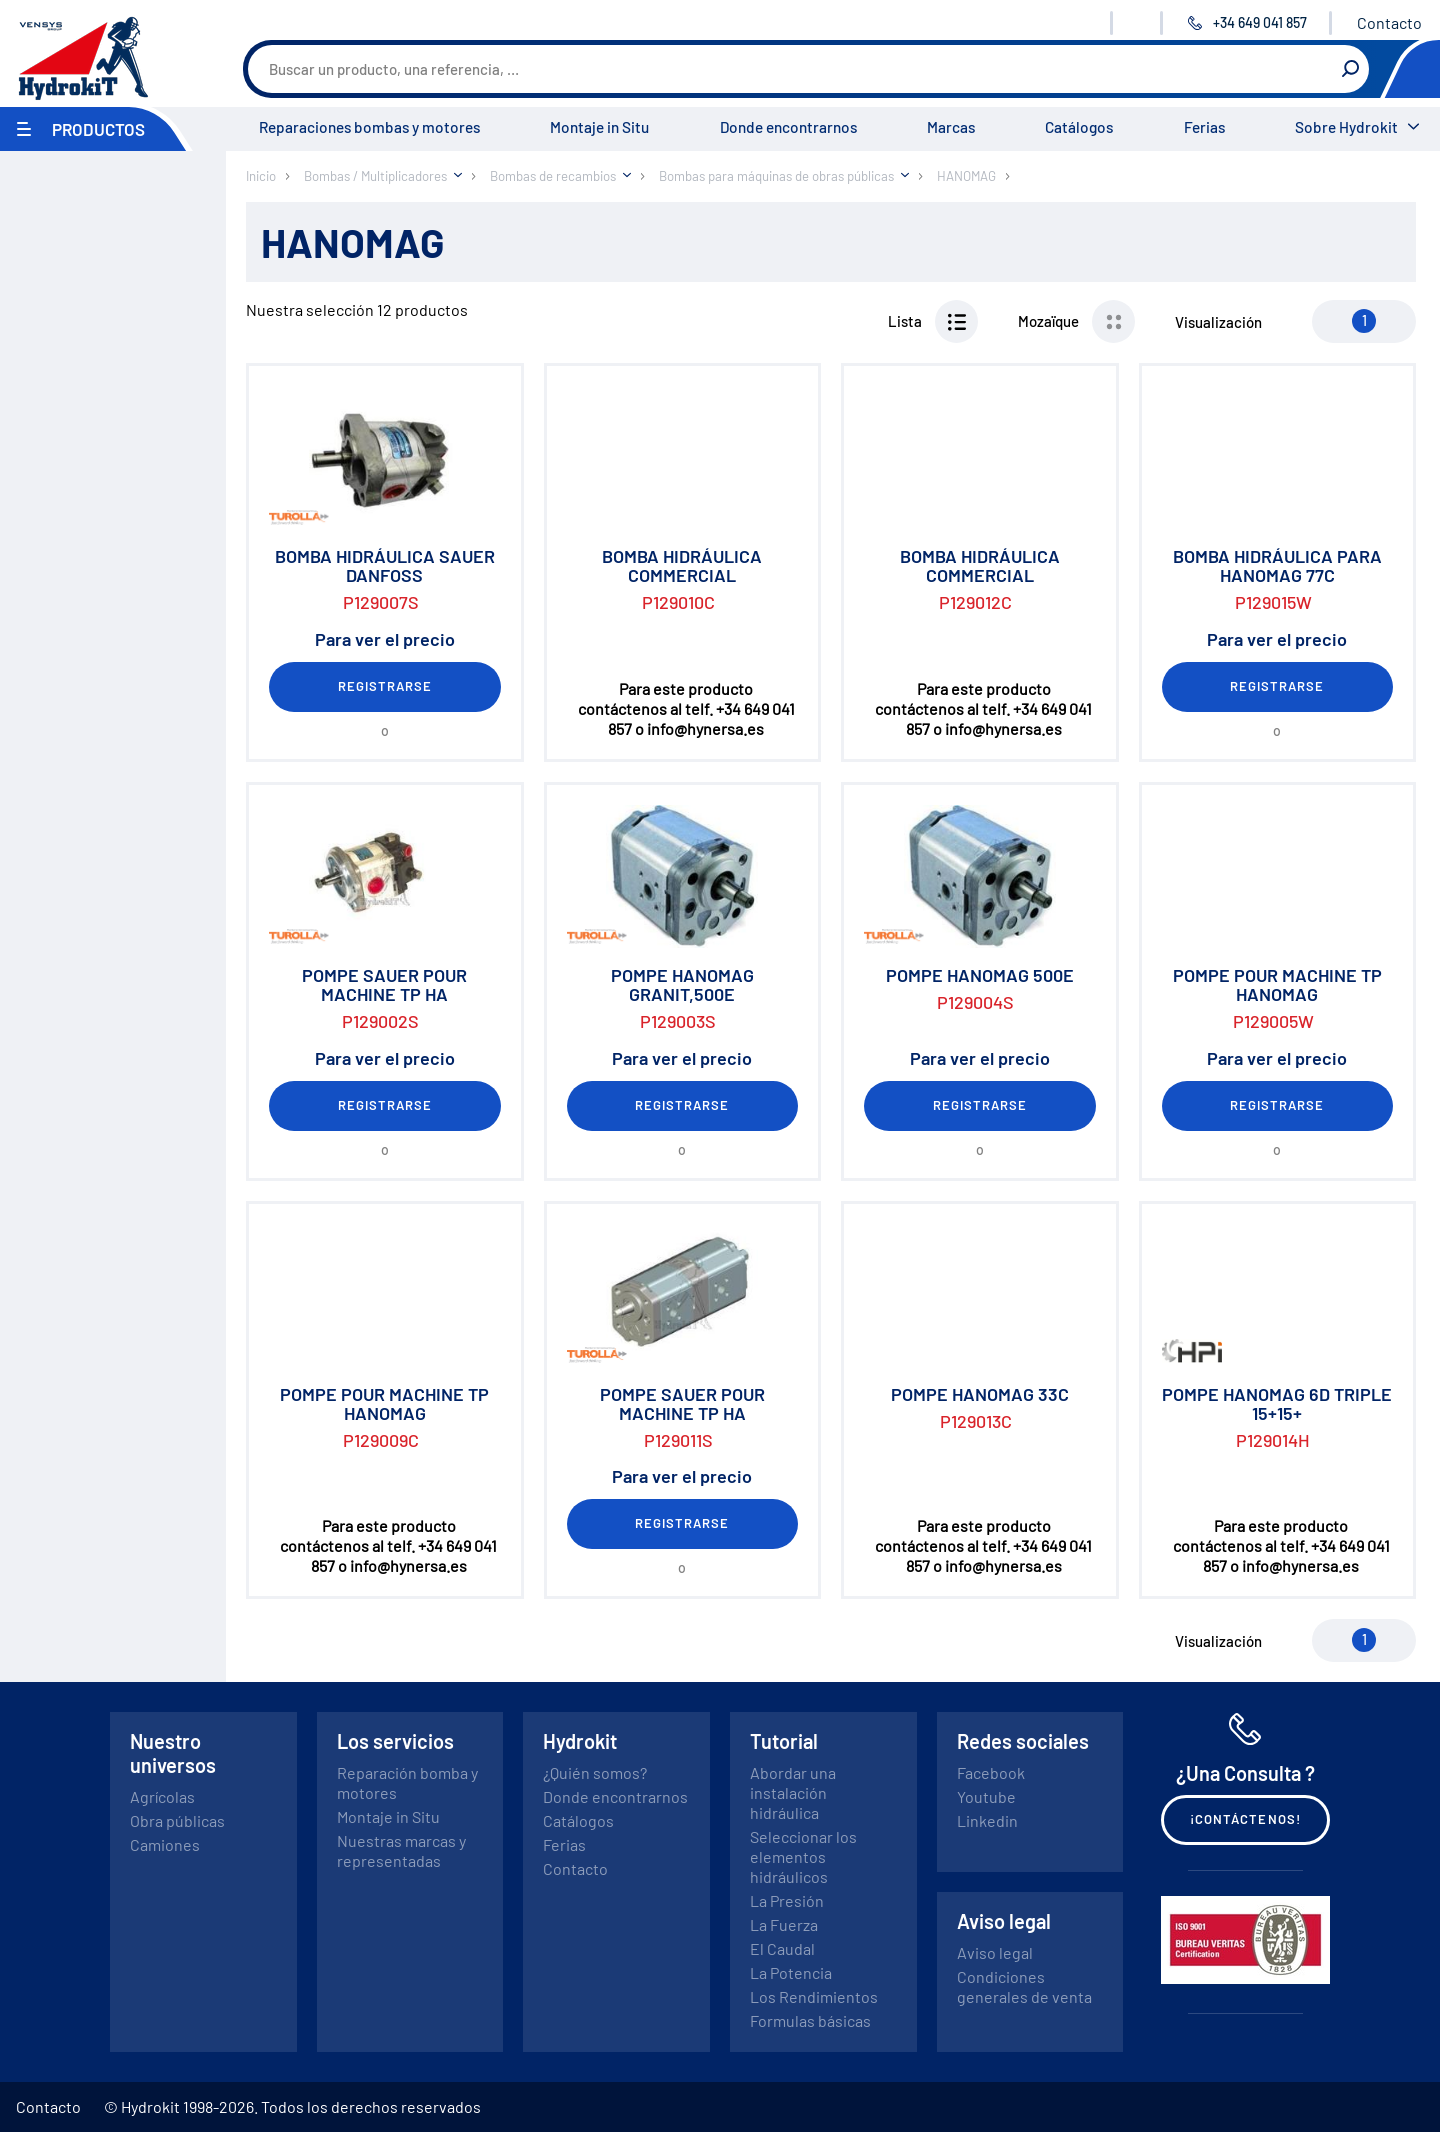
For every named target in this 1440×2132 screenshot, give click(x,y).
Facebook (991, 1772)
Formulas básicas (810, 2020)
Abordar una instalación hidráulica (793, 1792)
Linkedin (987, 1820)
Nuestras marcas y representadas (401, 1850)
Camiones (165, 1844)
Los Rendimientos (814, 1996)
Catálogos (1079, 127)
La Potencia (791, 1972)
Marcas (951, 127)
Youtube (986, 1796)
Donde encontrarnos (788, 127)
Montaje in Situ (599, 127)
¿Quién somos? (595, 1772)
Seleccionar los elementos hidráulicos (803, 1856)
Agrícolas (162, 1796)
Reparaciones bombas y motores (369, 127)
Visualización (1218, 322)
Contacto (1389, 22)
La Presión (787, 1900)
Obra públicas (177, 1820)
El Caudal (782, 1948)
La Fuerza (784, 1924)
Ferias (1204, 127)
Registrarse (385, 686)
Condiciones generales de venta (1024, 1986)
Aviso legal (995, 1952)
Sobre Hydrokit (1346, 127)
